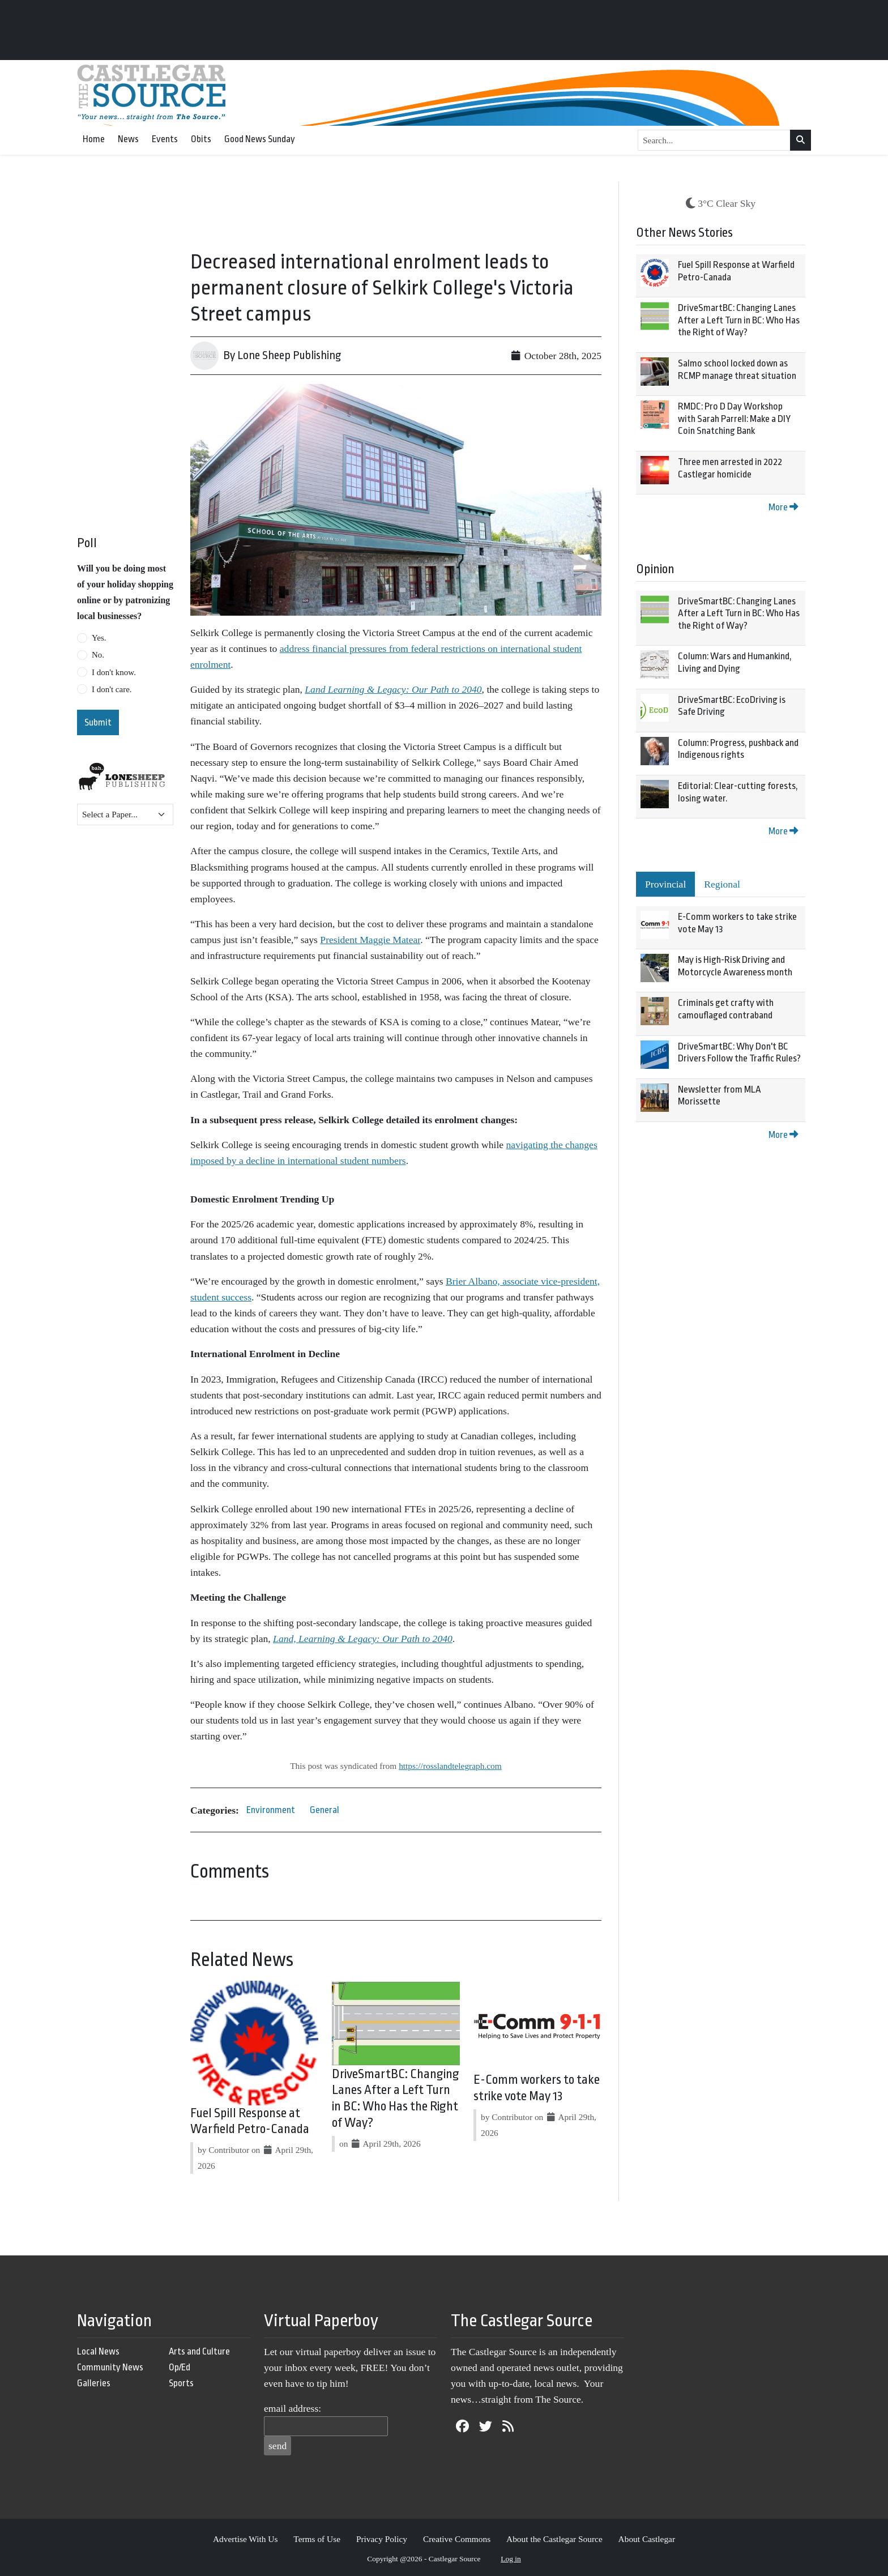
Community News (110, 2367)
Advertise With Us (245, 2539)
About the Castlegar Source (554, 2539)
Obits (201, 139)
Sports (181, 2383)
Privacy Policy (381, 2539)
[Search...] (714, 140)
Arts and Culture (199, 2351)
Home (94, 139)
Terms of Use (316, 2539)
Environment (270, 1810)
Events (165, 139)
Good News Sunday (259, 139)
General (324, 1810)
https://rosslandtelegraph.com (450, 1766)
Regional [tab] (722, 884)
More (783, 507)
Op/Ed (179, 2367)
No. (98, 654)
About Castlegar (646, 2539)
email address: (292, 2408)
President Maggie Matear (370, 939)
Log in (511, 2558)
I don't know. (114, 672)
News (128, 139)
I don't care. (112, 689)
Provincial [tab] (665, 884)
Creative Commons (456, 2539)
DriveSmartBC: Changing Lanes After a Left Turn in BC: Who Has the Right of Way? (739, 320)
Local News (98, 2351)
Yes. (99, 637)
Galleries (93, 2383)
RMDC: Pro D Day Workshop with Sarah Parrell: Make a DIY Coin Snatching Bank (734, 418)
